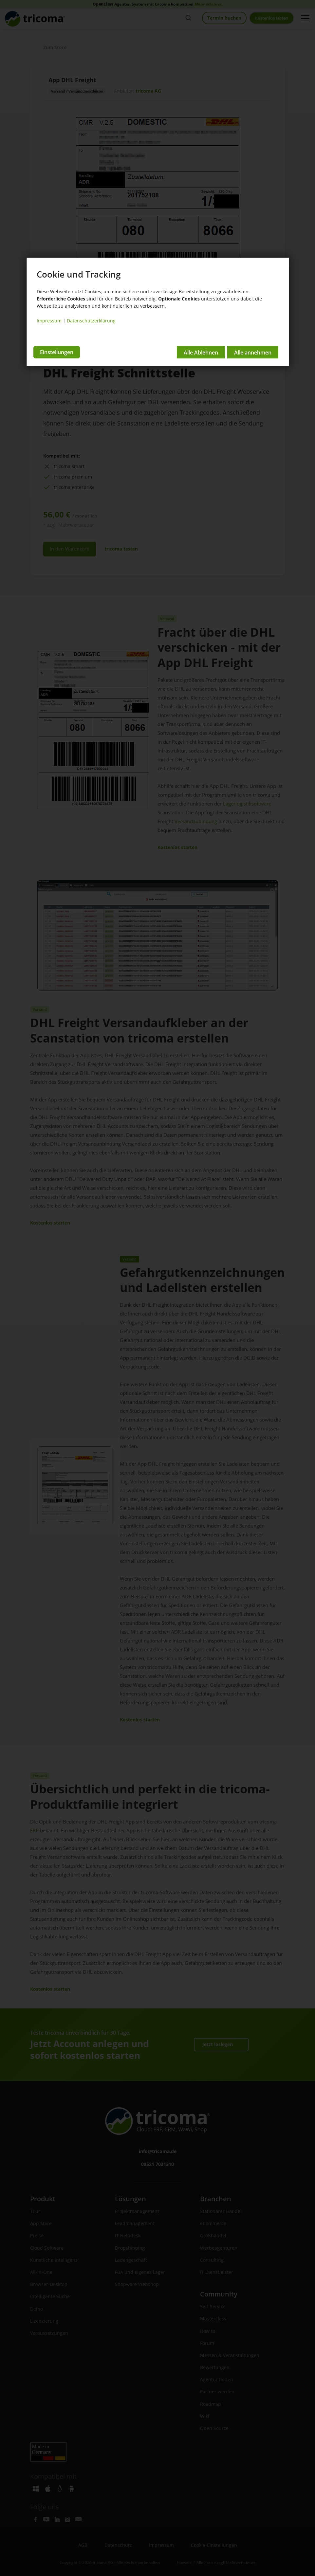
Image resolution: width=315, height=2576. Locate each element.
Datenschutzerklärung (91, 320)
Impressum (49, 320)
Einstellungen (56, 351)
